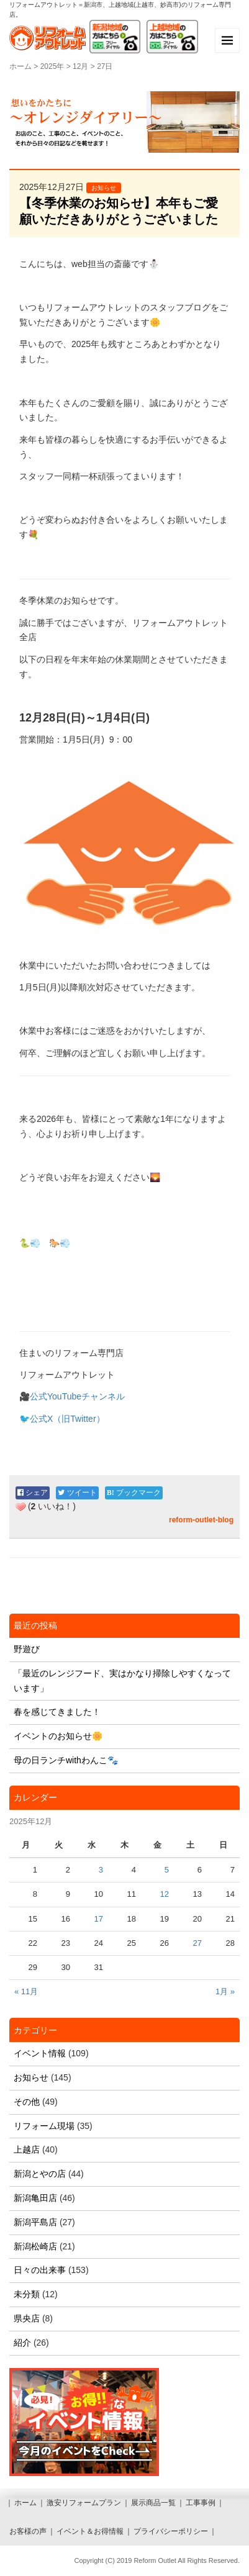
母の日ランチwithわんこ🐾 (66, 1760)
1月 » (225, 1991)
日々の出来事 (40, 2270)
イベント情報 (40, 2053)
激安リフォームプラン (84, 2502)
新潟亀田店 (35, 2198)
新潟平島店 (35, 2222)
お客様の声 (28, 2531)
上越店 (27, 2149)
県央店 (27, 2318)
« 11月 (26, 1991)
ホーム (20, 66)
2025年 (52, 66)
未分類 (27, 2294)
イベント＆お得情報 (90, 2531)
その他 (27, 2102)
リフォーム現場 (44, 2126)
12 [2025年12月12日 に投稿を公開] (164, 1894)
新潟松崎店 (35, 2246)
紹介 (22, 2343)
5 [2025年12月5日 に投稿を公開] (167, 1869)
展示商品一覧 (153, 2502)
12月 (80, 66)
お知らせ (103, 187)
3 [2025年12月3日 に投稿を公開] (101, 1869)
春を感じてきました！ (57, 1712)
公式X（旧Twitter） (67, 1419)
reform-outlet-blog (201, 1520)
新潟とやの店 (40, 2174)
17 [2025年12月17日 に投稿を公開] (98, 1918)
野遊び (27, 1649)
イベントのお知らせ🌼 (58, 1736)
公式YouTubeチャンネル (77, 1396)
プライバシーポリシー (171, 2531)
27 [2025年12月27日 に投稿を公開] (197, 1943)
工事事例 (200, 2502)
